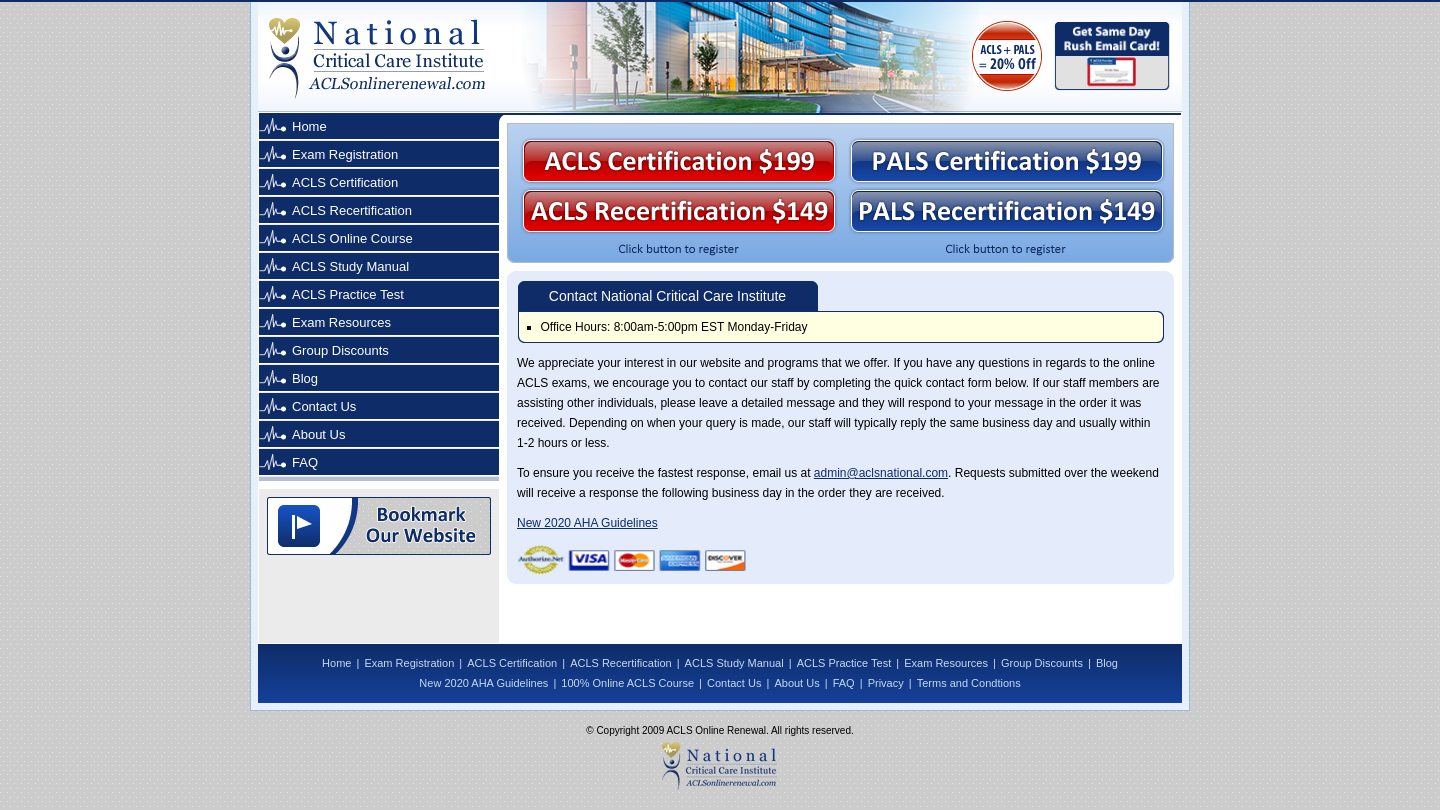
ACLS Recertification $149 (679, 211)
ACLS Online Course (352, 238)
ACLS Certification (345, 182)
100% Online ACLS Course (627, 683)
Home (309, 126)
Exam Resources (341, 322)
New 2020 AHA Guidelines (587, 523)
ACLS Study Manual (350, 266)
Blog (305, 378)
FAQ (305, 462)
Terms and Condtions (969, 683)
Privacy (886, 683)
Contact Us (324, 406)
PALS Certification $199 (1007, 161)
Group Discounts (340, 350)
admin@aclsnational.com (881, 473)
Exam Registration (345, 154)
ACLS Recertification (352, 210)
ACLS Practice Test (348, 294)
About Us (318, 434)
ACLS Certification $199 (679, 161)
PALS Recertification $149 (1007, 211)
